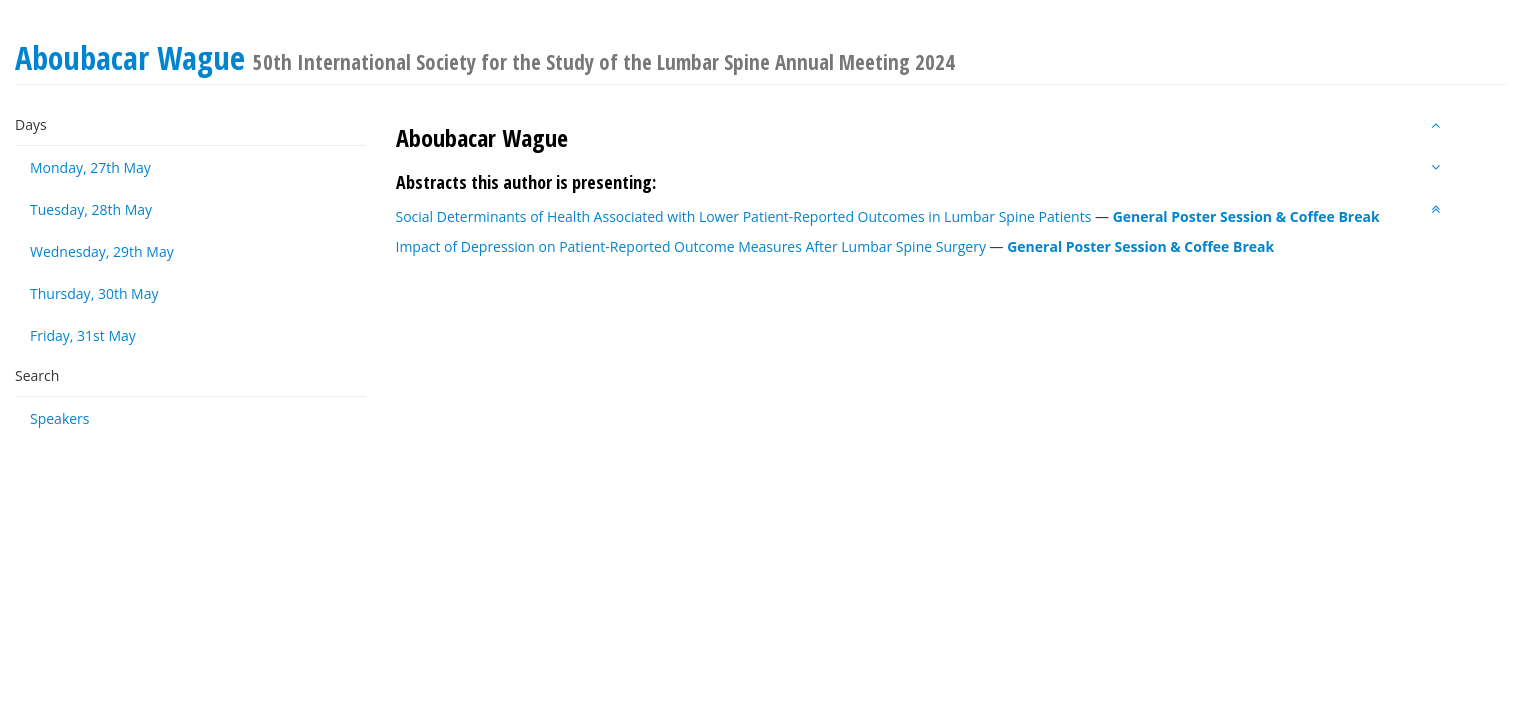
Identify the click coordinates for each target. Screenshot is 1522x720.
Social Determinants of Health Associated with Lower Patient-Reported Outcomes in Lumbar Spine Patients (744, 216)
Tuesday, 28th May (91, 209)
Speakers (60, 418)
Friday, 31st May (83, 335)
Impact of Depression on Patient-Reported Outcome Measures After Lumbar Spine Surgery (691, 246)
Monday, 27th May (90, 167)
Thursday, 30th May (94, 293)
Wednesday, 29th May (102, 251)
